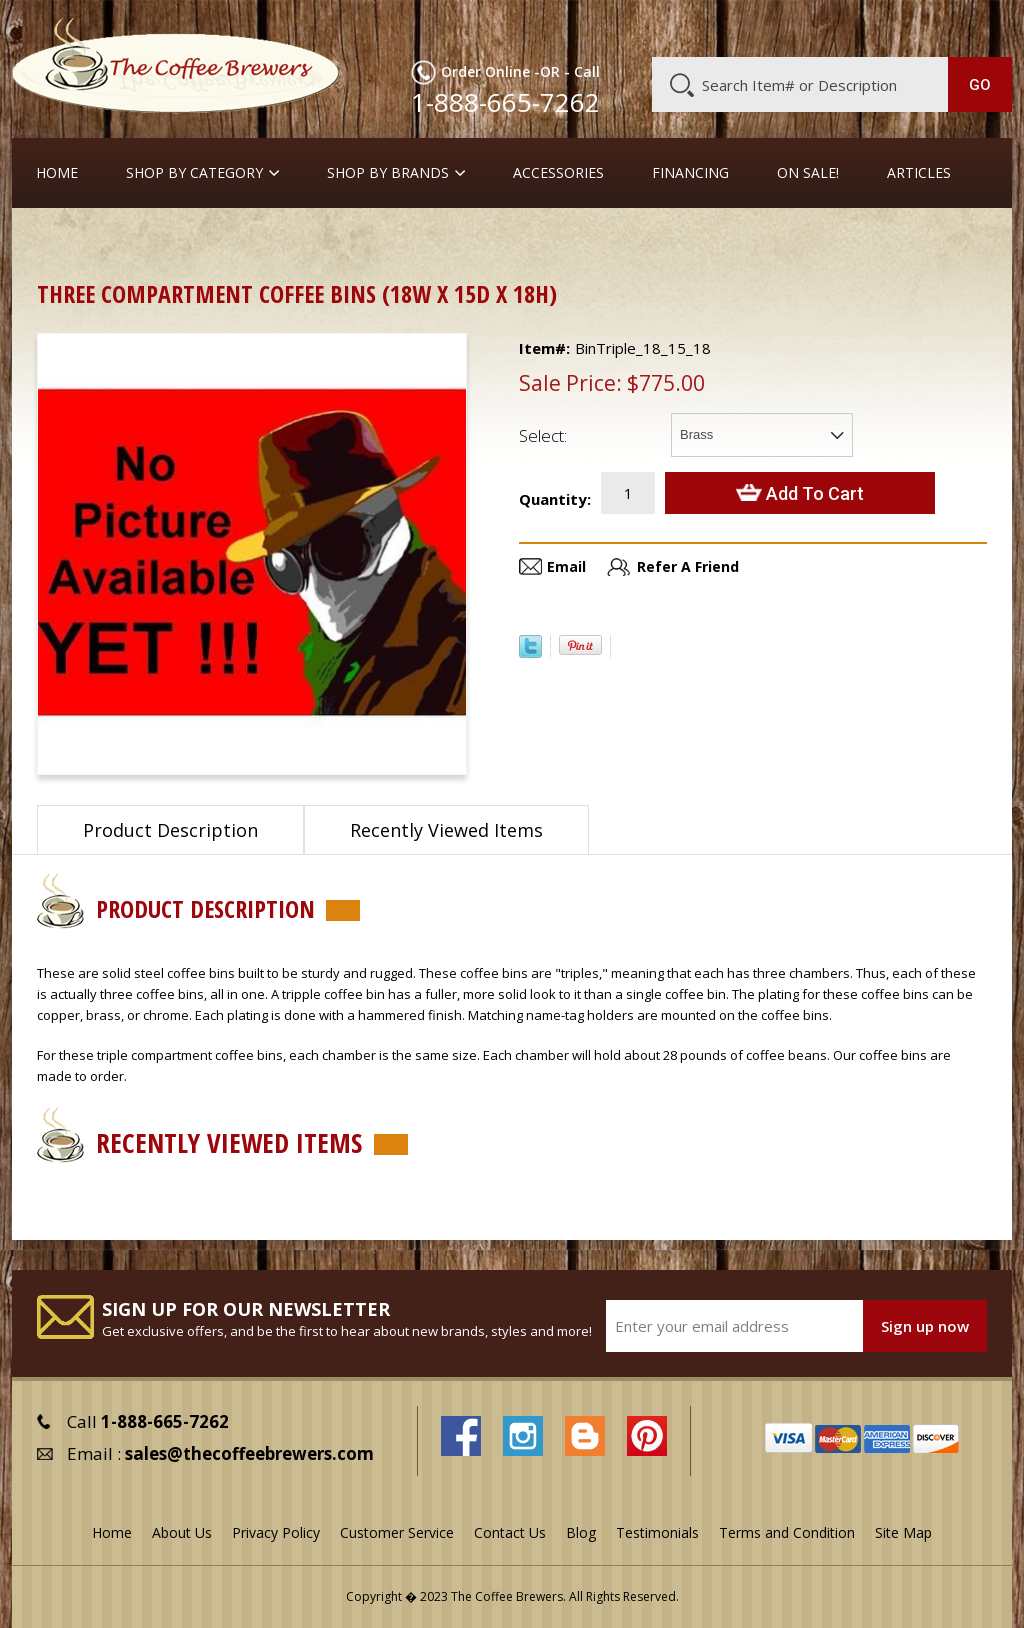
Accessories (558, 173)
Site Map (903, 1532)
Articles (919, 173)
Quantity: (555, 499)
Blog (853, 27)
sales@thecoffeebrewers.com (249, 1453)
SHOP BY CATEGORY (194, 173)
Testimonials (657, 1532)
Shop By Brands (388, 173)
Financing (690, 173)
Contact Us (510, 1532)
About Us (658, 27)
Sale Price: (570, 383)
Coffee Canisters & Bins (182, 239)
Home (57, 173)
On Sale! (808, 173)
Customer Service (763, 27)
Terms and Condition (787, 1532)
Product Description (170, 830)
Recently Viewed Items (446, 830)
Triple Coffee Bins (344, 239)
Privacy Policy (276, 1532)
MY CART (978, 25)
